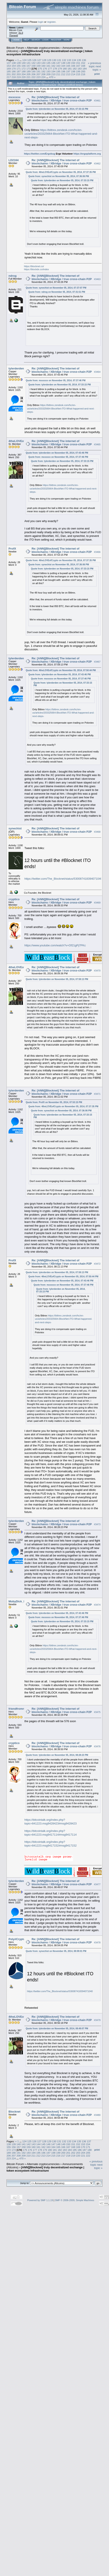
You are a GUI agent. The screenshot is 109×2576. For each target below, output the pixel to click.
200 (83, 71)
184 (84, 68)
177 (50, 68)
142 (33, 62)
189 (28, 71)
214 (73, 74)
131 (59, 60)
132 (64, 60)
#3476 (97, 1746)
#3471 (97, 1094)
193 (48, 71)
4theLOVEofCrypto (21, 441)
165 (68, 65)
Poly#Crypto (17, 1939)
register (51, 21)
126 (34, 60)
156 (23, 65)
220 (23, 77)
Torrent (13, 35)
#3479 (97, 2020)
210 (53, 74)
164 (63, 65)
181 (70, 68)
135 (79, 60)
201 (9, 74)
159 (38, 65)
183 (79, 68)
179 (60, 68)
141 (28, 62)
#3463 (97, 279)
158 (33, 65)
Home (16, 40)
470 (51, 77)
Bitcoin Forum (15, 47)
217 (9, 77)
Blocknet (14, 2111)
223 (38, 77)
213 (68, 74)
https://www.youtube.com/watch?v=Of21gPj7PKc (55, 945)
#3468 (97, 831)
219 (19, 77)
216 (83, 74)
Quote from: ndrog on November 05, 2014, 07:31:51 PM (56, 292)
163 (58, 65)
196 (63, 71)
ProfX (12, 548)
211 (58, 74)
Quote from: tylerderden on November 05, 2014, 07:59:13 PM (57, 979)
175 (40, 68)
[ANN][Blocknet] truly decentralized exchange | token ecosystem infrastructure (45, 2169)
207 (38, 74)
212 (63, 74)
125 (29, 60)
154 (14, 65)
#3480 (97, 2115)
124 (24, 60)
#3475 (97, 1712)
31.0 (20, 32)
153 (9, 65)
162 (53, 65)
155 (19, 65)
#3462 (97, 163)
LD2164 (14, 160)
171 (19, 68)
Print (97, 74)
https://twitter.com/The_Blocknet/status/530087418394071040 (63, 878)
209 (48, 74)
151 (78, 62)
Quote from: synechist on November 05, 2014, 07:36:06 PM (58, 176)
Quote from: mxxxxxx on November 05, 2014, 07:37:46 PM (55, 380)
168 (83, 65)
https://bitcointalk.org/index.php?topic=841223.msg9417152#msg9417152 (50, 1843)
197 (68, 71)
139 (19, 62)
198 (73, 71)
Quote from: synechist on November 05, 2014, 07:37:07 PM (56, 288)
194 (53, 71)
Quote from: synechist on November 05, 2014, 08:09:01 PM (56, 1951)
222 (33, 77)
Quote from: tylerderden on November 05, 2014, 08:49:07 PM (57, 2028)
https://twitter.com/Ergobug (39, 153)
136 (84, 60)
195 (58, 71)
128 (44, 60)
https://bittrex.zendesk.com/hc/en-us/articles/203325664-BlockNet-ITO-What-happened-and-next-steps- (61, 133)
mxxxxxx (14, 97)
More (67, 40)
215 (78, 74)
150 (73, 62)
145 (48, 62)
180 (65, 68)
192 (43, 71)
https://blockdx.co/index (36, 269)
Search (36, 40)
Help (26, 40)
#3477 (97, 1884)
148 (63, 62)
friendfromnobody (21, 1708)
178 (55, 68)
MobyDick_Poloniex (22, 1601)
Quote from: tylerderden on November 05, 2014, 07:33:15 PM (57, 109)
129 (49, 60)
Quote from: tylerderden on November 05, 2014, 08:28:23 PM (57, 1755)
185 (9, 71)
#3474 (97, 1604)
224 (43, 77)
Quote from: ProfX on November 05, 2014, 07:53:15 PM (54, 1102)
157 (28, 65)
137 (9, 62)
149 (68, 62)
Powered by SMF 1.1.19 (40, 2200)
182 (74, 68)
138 (14, 62)
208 (43, 74)
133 (69, 60)
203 (19, 74)
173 (28, 68)
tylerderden (16, 368)
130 (54, 60)
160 (43, 65)
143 (38, 62)
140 (23, 62)
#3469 (97, 902)
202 (14, 74)
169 (9, 68)
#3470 (97, 970)
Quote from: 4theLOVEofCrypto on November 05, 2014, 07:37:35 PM (61, 172)
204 (23, 74)
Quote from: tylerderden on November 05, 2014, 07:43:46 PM (57, 453)
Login (45, 40)
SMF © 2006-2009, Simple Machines (74, 2200)
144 (43, 62)
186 (14, 71)
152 (83, 62)
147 (58, 62)
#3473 (97, 1524)
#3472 (97, 1264)
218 (14, 77)
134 (74, 60)
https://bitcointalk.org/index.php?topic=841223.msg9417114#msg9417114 (50, 1832)
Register (56, 40)
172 (23, 68)
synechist (15, 828)
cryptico (14, 899)
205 (28, 74)
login (41, 21)
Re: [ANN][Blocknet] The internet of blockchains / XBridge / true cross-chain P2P (62, 99)
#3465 (97, 444)
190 (33, 71)
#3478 (97, 1942)
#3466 (97, 552)
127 (39, 60)
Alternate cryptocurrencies (43, 47)
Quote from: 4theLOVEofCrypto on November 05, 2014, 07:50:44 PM (61, 670)
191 (38, 71)
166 (73, 65)
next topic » (97, 68)
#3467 (97, 661)
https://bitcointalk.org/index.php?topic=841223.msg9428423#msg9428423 (50, 1821)
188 (23, 71)
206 (33, 74)
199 (78, 71)
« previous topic (94, 64)
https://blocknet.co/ (34, 266)
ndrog (13, 275)
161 (48, 65)
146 (53, 62)
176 (45, 68)
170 (14, 68)
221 (28, 77)
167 (78, 65)
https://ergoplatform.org (87, 153)
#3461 (97, 100)
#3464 (97, 372)
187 (19, 71)
